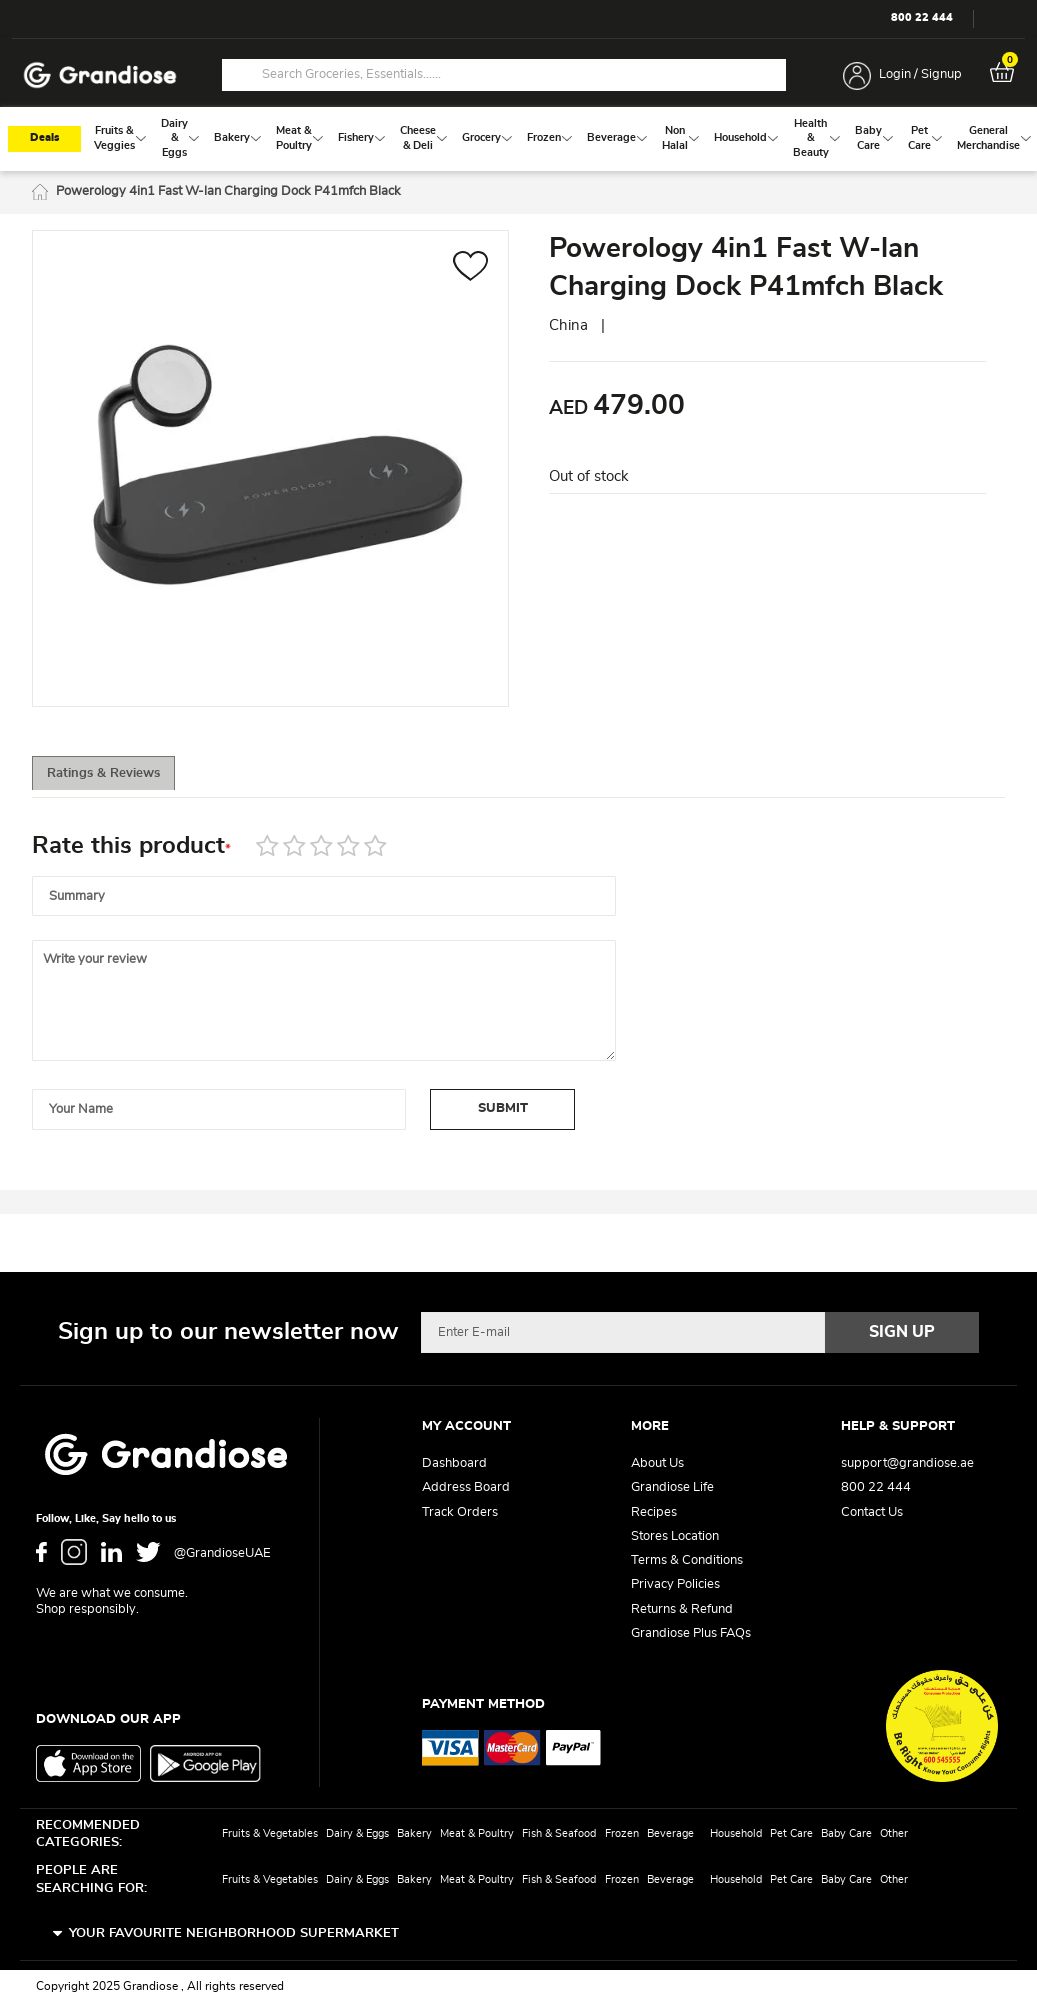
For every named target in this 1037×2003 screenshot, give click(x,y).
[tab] (122, 780)
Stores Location (675, 1536)
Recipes (654, 1512)
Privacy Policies (675, 1585)
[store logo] (100, 75)
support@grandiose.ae (907, 1464)
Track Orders (460, 1512)
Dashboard (454, 1464)
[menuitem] (114, 142)
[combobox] (504, 75)
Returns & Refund (682, 1609)
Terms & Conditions (687, 1561)
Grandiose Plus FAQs (691, 1633)
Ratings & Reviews (122, 780)
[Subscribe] (902, 1333)
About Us (657, 1464)
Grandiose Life (672, 1488)
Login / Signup (920, 74)
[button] (470, 273)
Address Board (466, 1488)
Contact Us (872, 1512)
